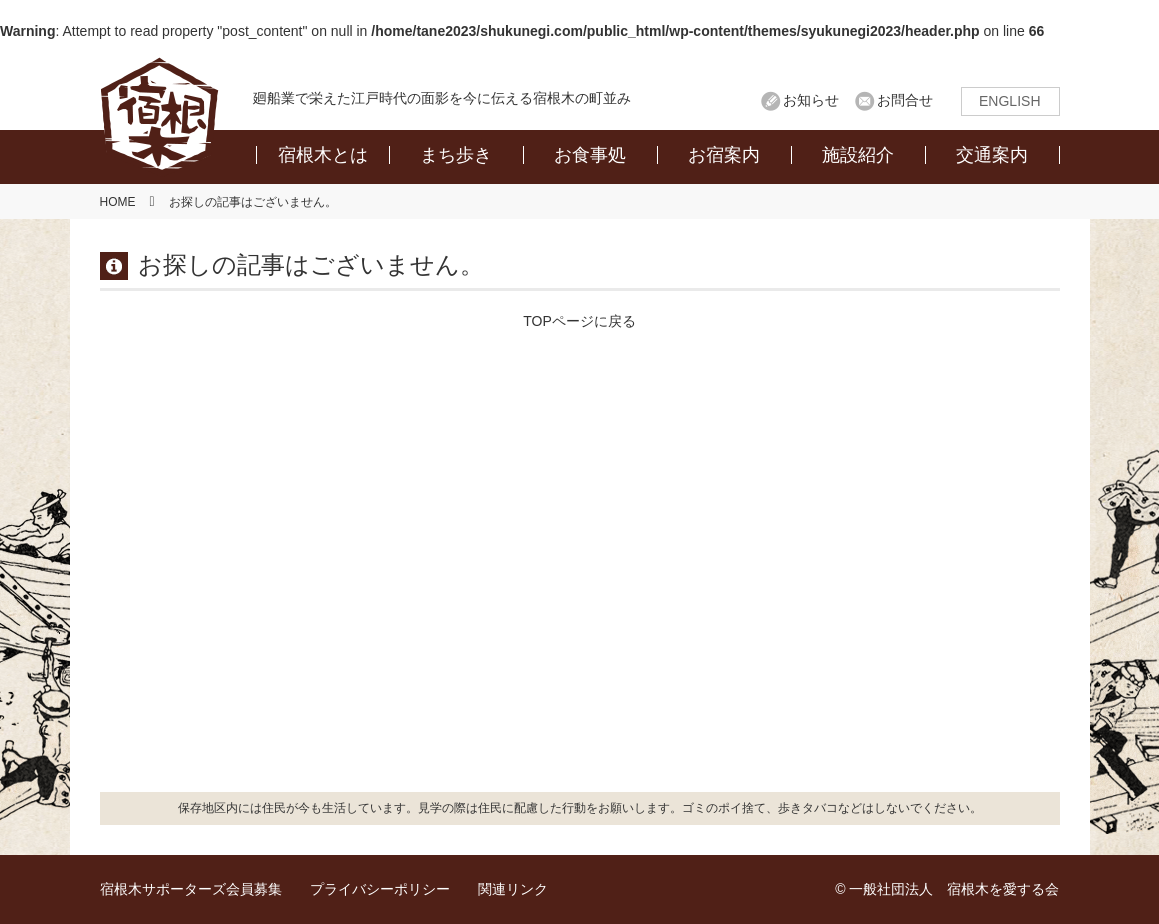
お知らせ (811, 100)
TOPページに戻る (579, 321)
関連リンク (513, 889)
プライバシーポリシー (380, 889)
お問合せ (905, 100)
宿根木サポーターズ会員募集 (191, 889)
